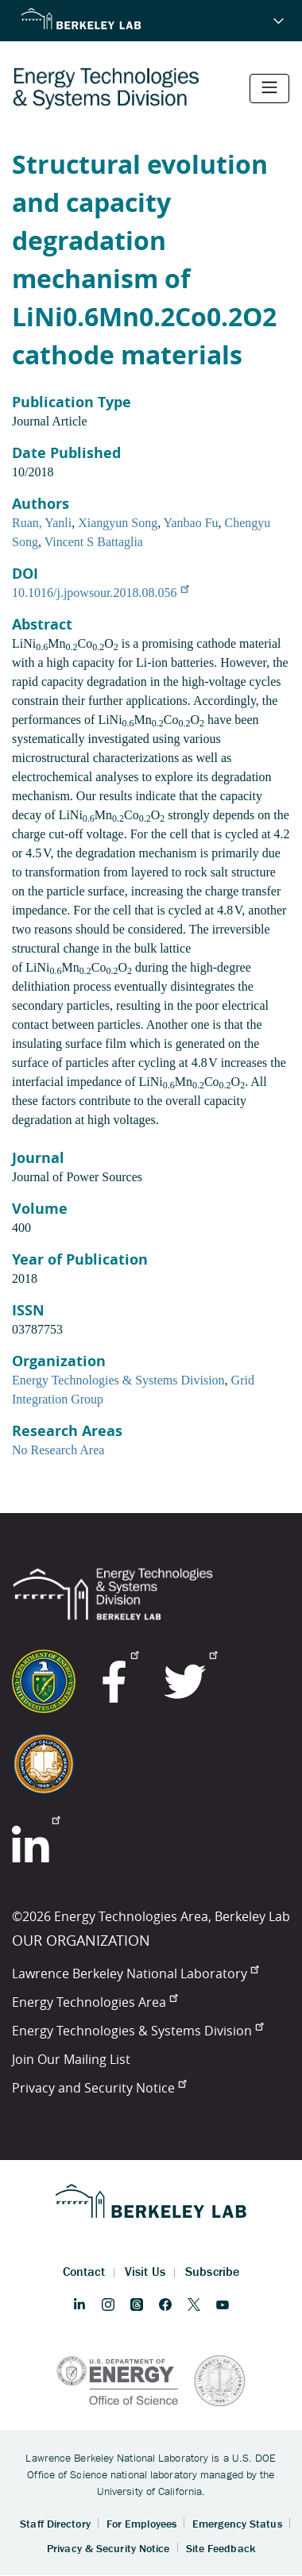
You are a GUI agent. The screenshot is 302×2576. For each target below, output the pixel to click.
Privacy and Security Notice (99, 2088)
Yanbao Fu (191, 522)
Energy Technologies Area (94, 2002)
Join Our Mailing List (71, 2059)
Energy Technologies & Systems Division (118, 1380)
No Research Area (58, 1450)
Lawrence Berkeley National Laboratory (135, 1973)
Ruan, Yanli (42, 522)
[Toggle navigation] (269, 88)
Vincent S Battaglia (94, 542)
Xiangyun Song (117, 522)
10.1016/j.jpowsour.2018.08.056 (100, 592)
